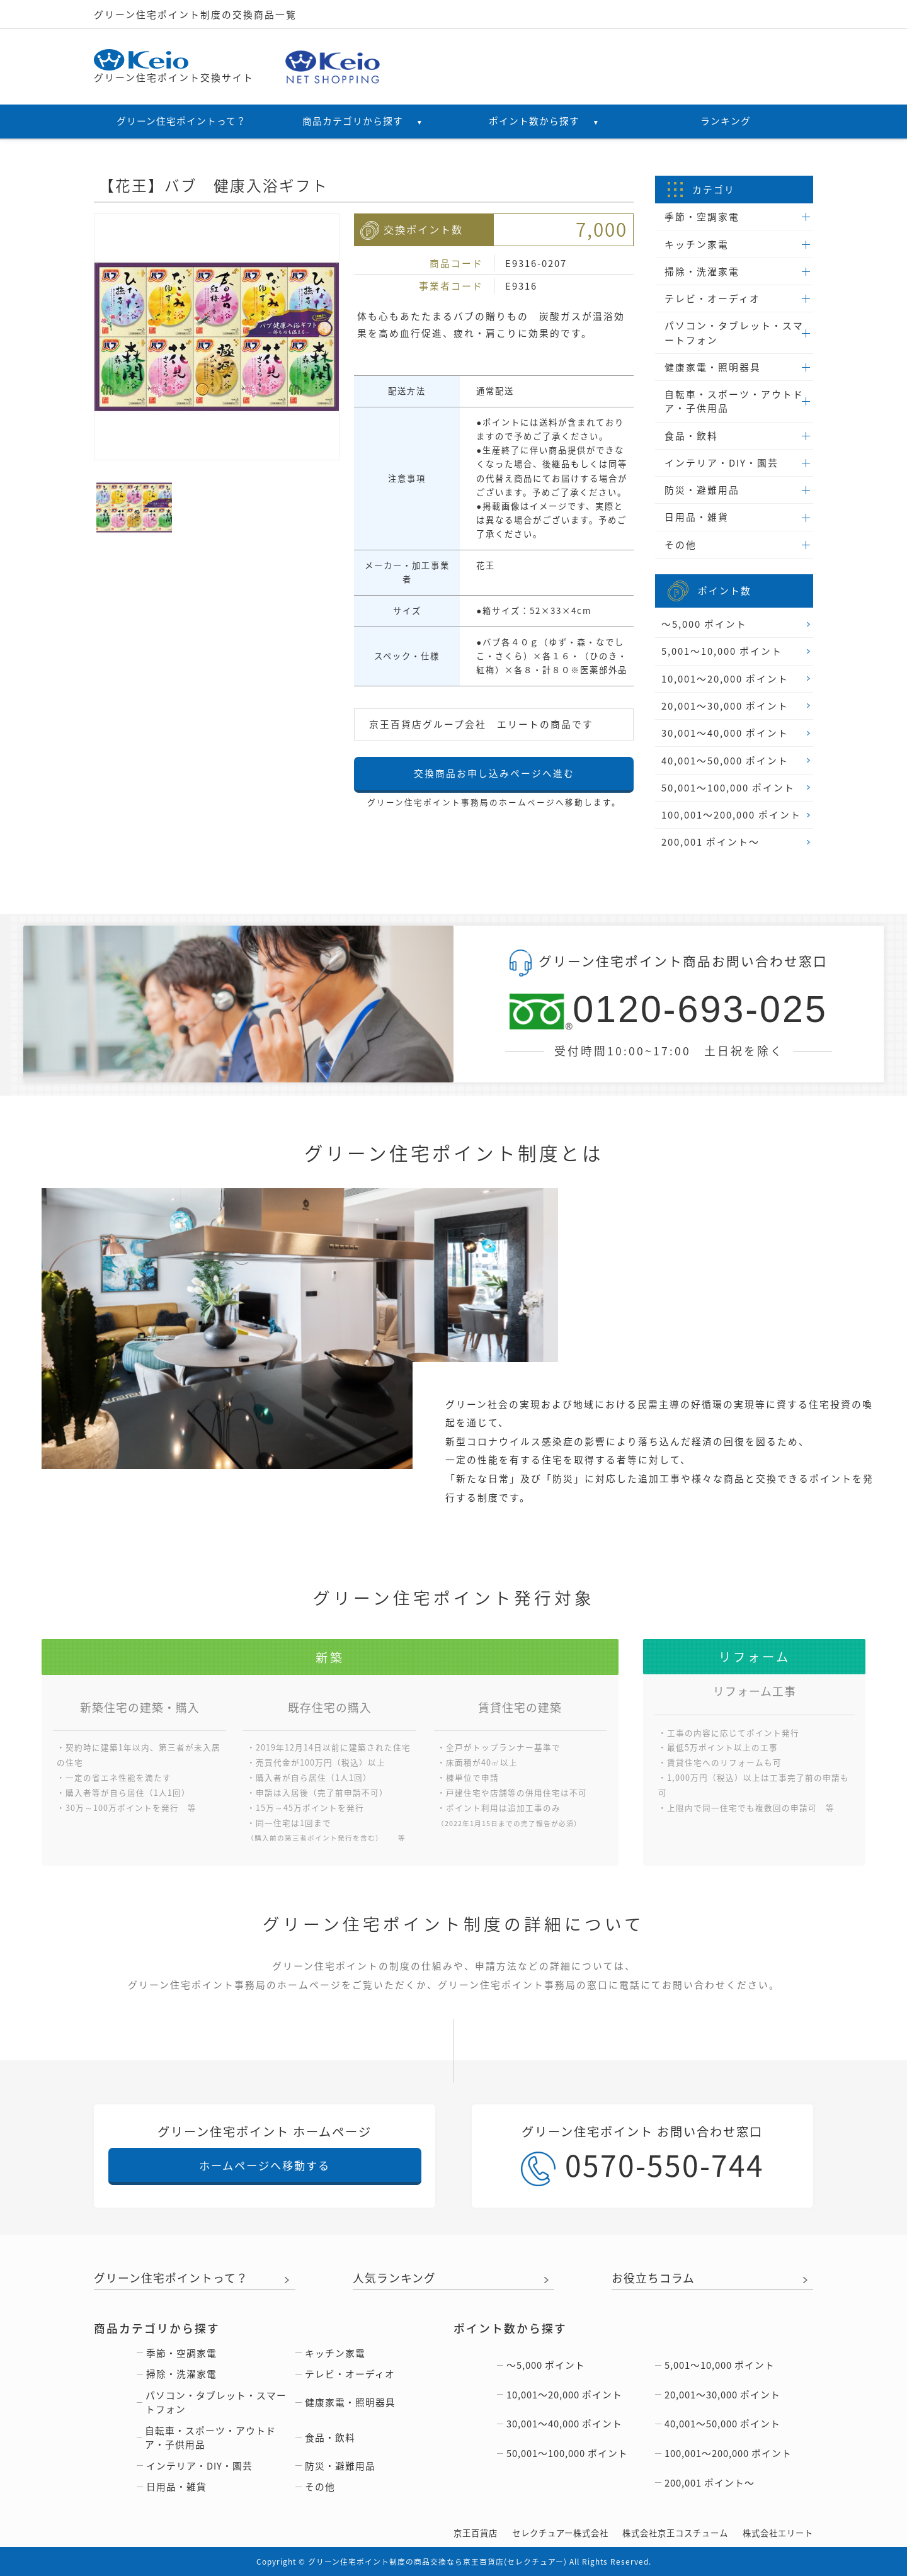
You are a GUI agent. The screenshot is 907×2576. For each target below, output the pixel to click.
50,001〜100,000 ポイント (728, 788)
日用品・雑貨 (697, 517)
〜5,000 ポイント (704, 624)
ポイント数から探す (544, 121)
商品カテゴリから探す (362, 121)
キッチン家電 (697, 244)
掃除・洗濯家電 (702, 271)
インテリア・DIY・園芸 (722, 463)
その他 (681, 545)
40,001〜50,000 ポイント (725, 761)
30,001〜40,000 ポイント (725, 733)
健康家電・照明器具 (713, 367)
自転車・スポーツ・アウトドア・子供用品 (734, 401)
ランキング (725, 121)
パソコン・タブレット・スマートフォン (734, 332)
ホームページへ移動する (264, 2165)
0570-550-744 (642, 2165)
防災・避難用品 (702, 490)
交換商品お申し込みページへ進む (494, 773)
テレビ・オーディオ (712, 298)
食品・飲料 (691, 436)
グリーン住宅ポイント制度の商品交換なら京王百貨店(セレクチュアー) (437, 2561)
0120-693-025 (669, 1010)
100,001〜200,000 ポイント (731, 815)
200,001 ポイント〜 (710, 842)
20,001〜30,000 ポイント (725, 706)
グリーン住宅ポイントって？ (181, 121)
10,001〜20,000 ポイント (725, 679)
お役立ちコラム (653, 2278)
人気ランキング (394, 2278)
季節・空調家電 (702, 217)
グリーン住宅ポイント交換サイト (174, 66)
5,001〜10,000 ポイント (721, 651)
